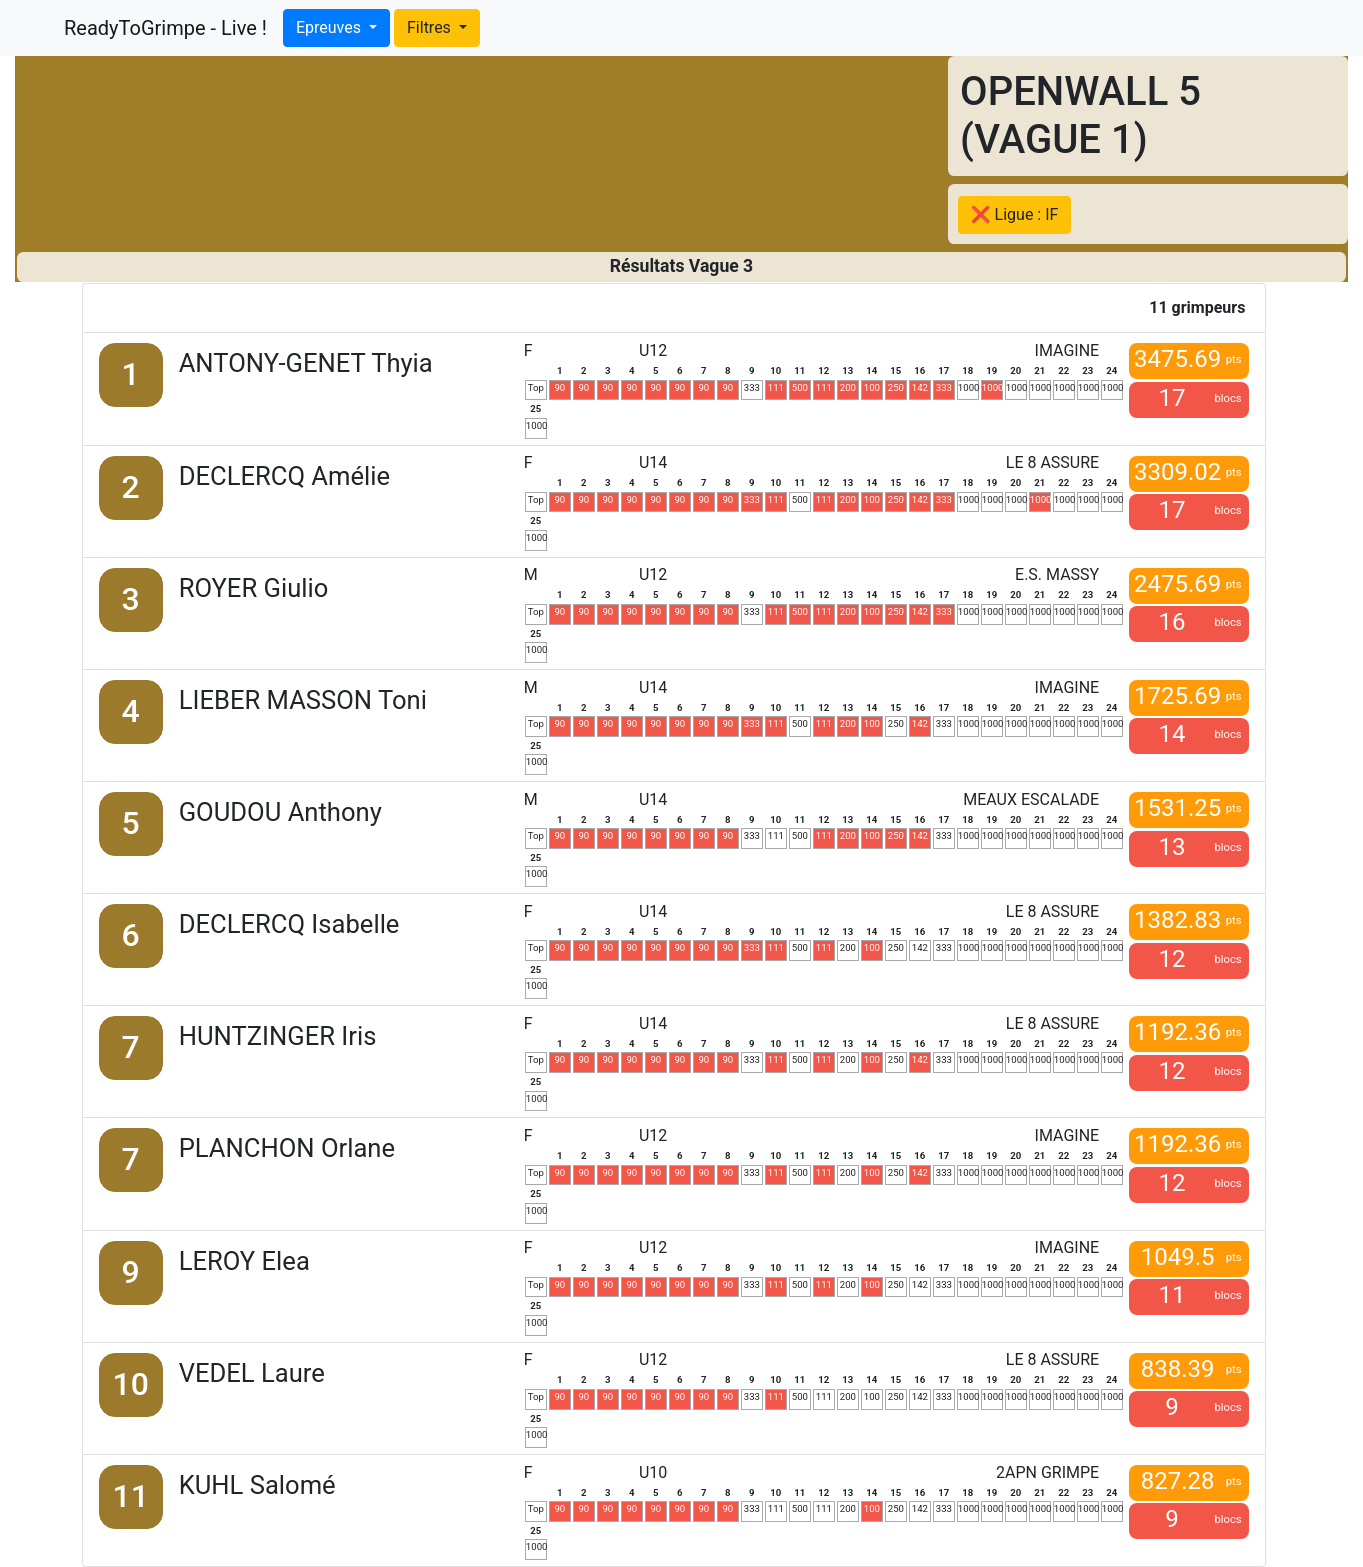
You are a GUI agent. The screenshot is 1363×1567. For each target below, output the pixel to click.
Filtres (431, 27)
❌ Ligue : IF (1015, 214)
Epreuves (330, 27)
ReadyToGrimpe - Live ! (165, 28)
